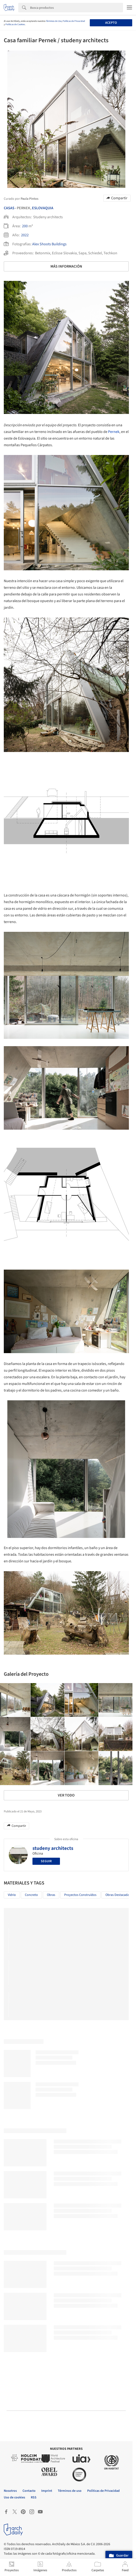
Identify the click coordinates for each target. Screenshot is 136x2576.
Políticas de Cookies (15, 24)
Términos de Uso (54, 21)
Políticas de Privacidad (74, 21)
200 (25, 226)
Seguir (46, 1861)
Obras (51, 1895)
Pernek (113, 431)
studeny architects (52, 1848)
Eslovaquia (42, 208)
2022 (25, 235)
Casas (9, 208)
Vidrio (12, 1895)
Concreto (31, 1895)
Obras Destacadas (118, 1895)
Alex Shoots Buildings (49, 244)
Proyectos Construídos (80, 1895)
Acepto (111, 22)
